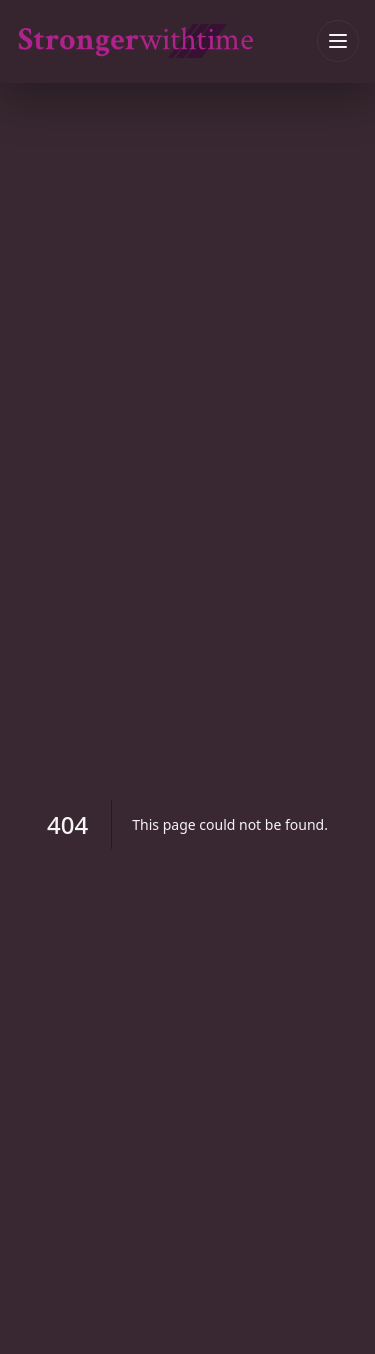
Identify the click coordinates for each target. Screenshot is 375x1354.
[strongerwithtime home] (166, 40)
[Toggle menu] (338, 41)
